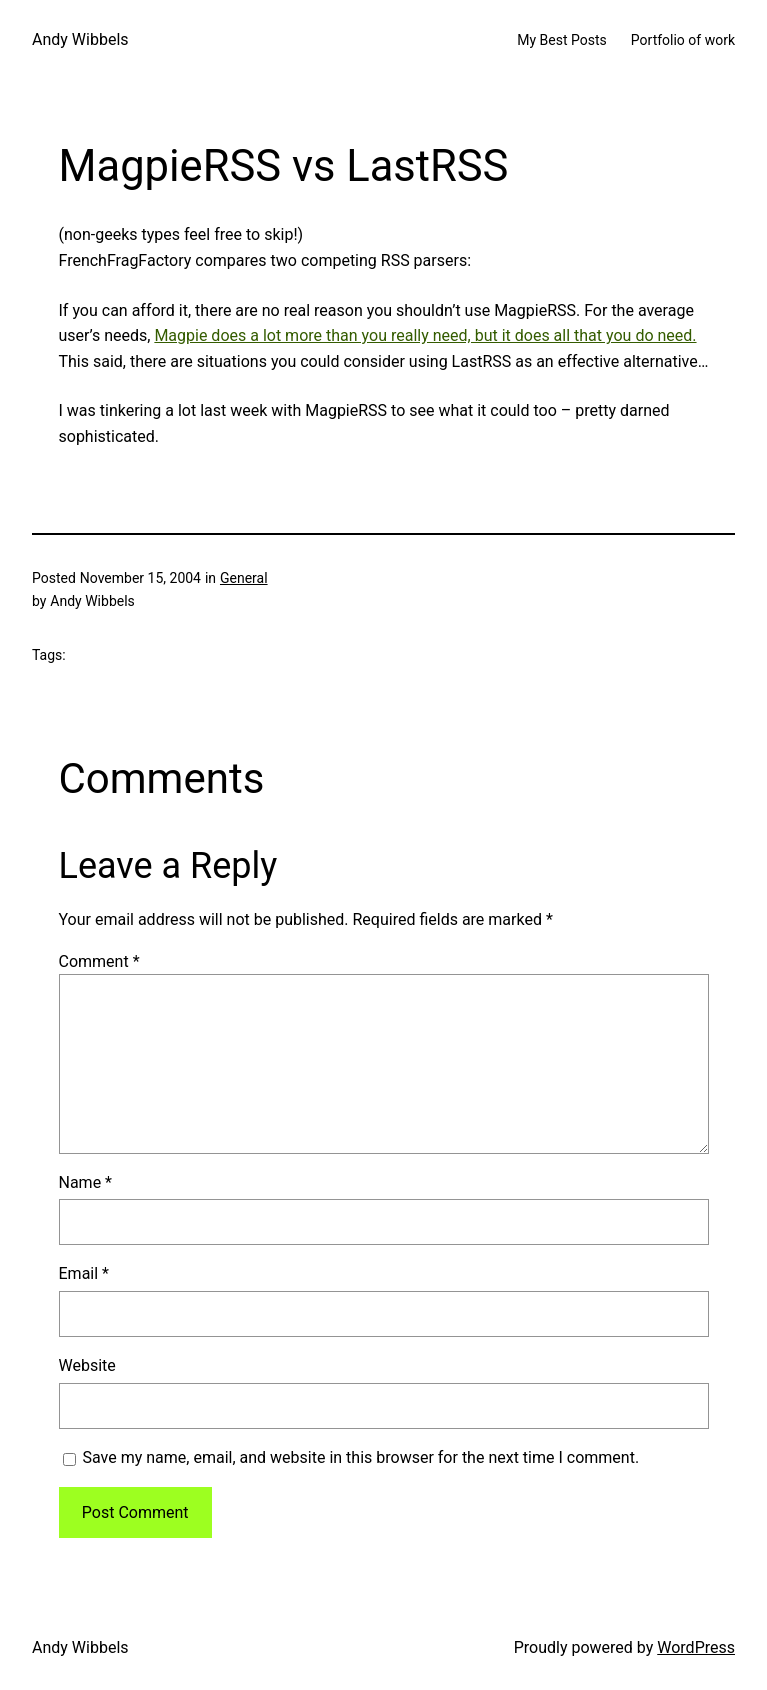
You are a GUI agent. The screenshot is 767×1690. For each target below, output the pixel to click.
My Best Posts (562, 40)
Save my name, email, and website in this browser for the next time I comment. (361, 1457)
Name (86, 1182)
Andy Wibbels (80, 39)
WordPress (696, 1647)
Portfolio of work (683, 40)
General (244, 578)
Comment (99, 961)
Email (84, 1273)
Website (87, 1365)
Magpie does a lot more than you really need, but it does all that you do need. (425, 335)
